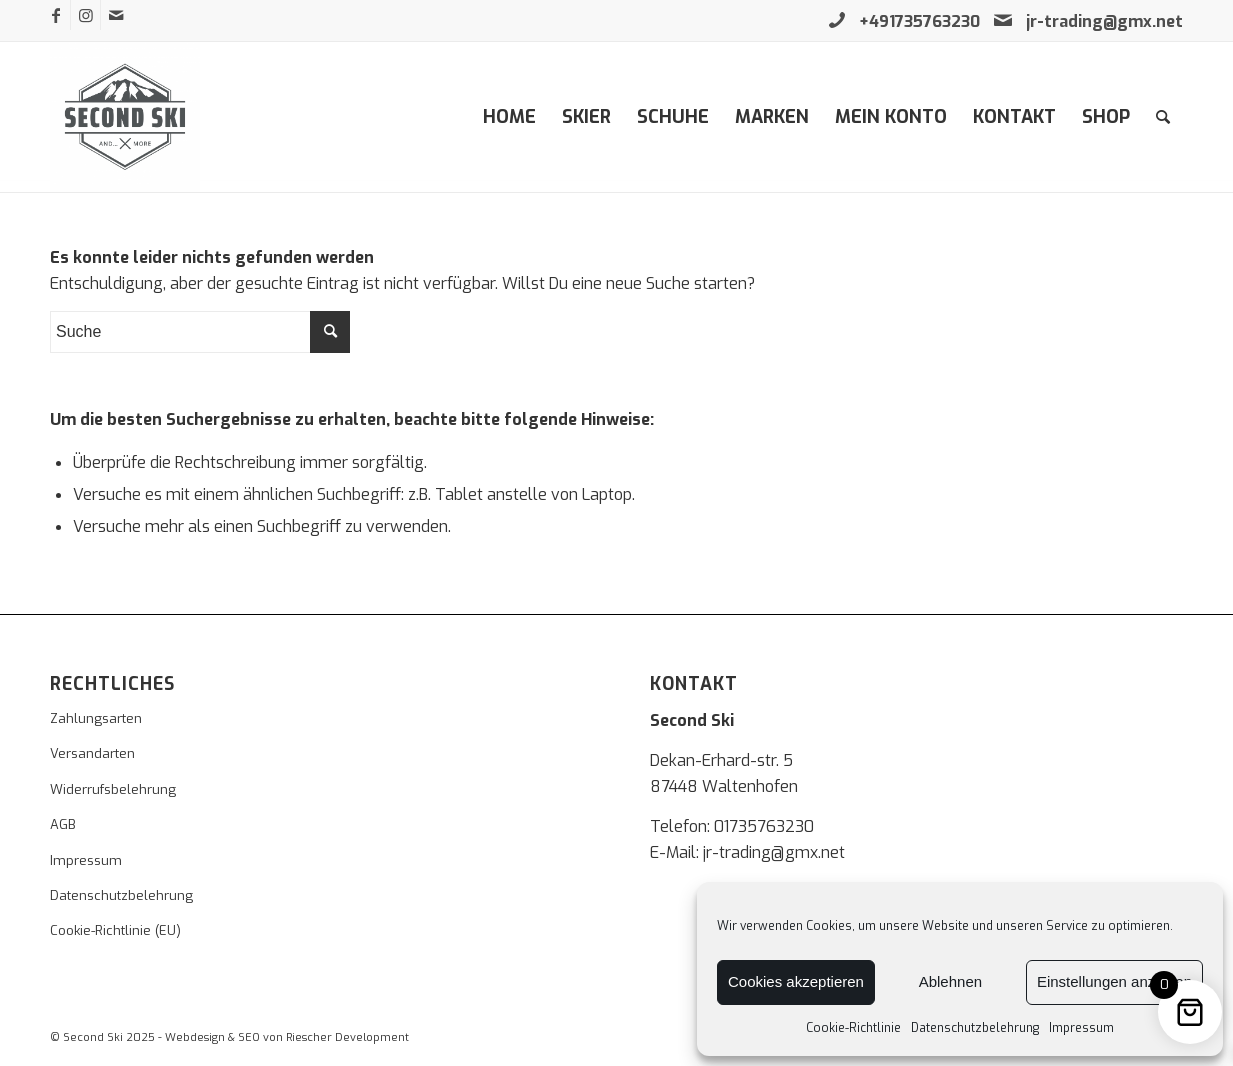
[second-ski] (125, 117)
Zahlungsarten (96, 718)
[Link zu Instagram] (85, 15)
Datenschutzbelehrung (975, 1028)
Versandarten (92, 753)
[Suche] (1163, 117)
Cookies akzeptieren (796, 981)
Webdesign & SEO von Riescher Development (287, 1037)
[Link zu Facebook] (55, 15)
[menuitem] (509, 117)
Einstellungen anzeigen (1114, 981)
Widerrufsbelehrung (113, 789)
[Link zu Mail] (116, 15)
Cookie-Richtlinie (853, 1028)
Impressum (1081, 1028)
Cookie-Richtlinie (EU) (115, 930)
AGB (63, 824)
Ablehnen (950, 981)
